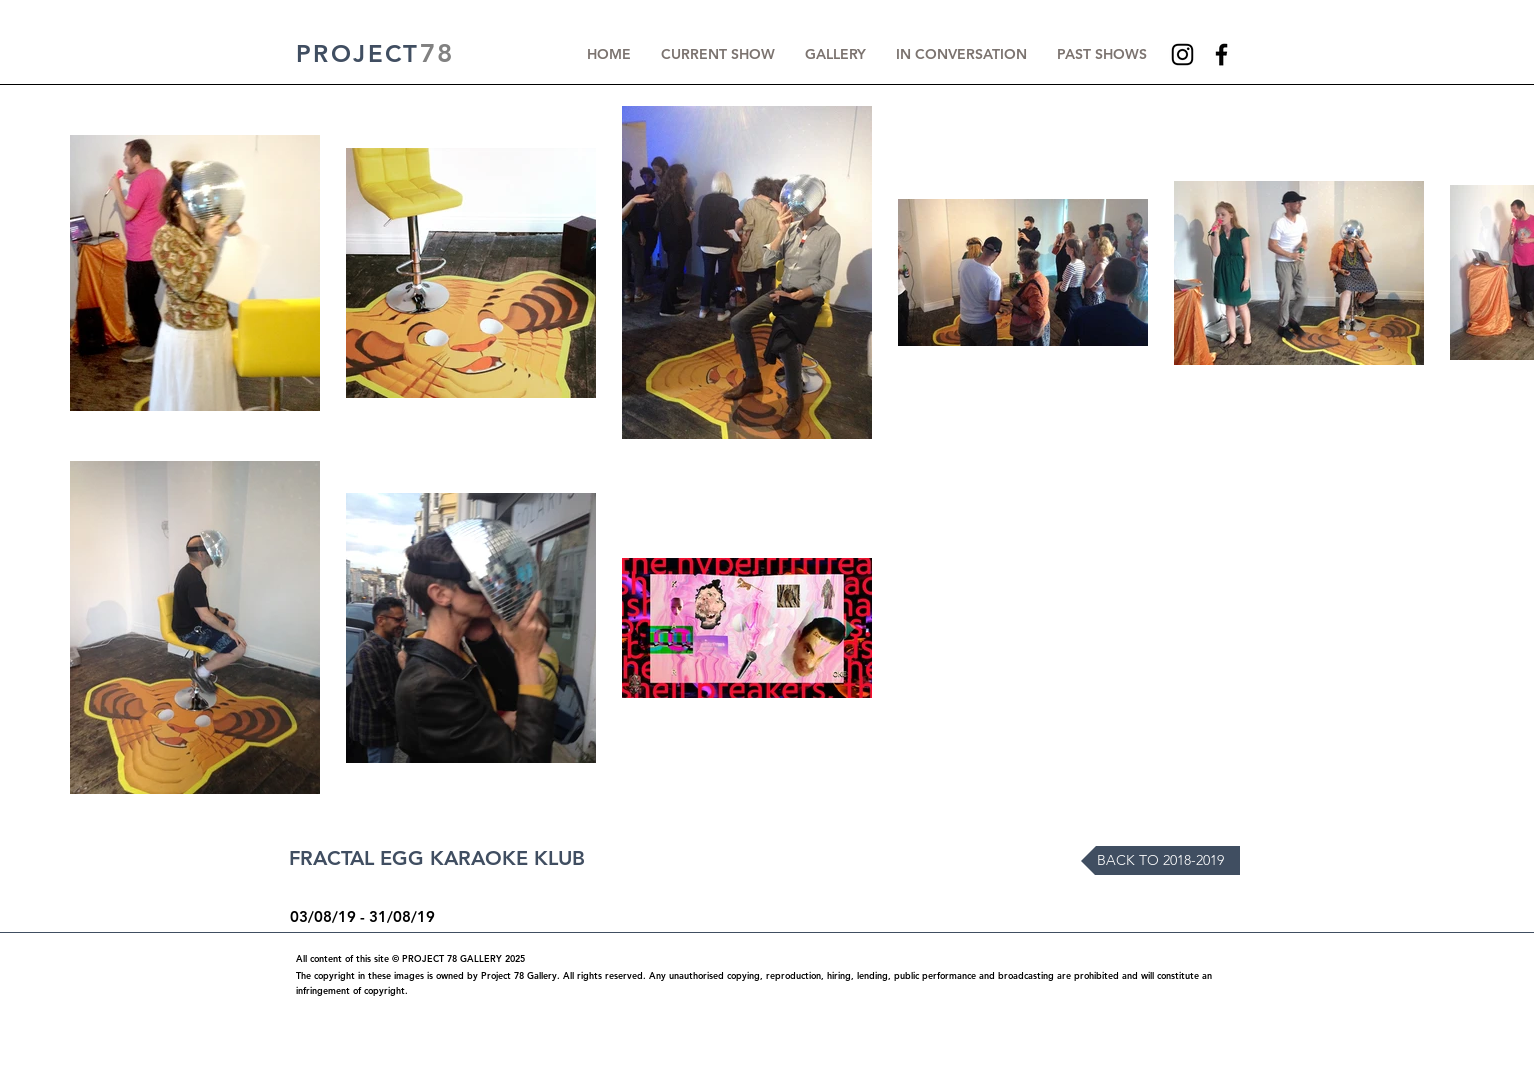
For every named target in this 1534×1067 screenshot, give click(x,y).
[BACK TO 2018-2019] (1160, 860)
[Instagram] (1182, 54)
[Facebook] (1221, 54)
